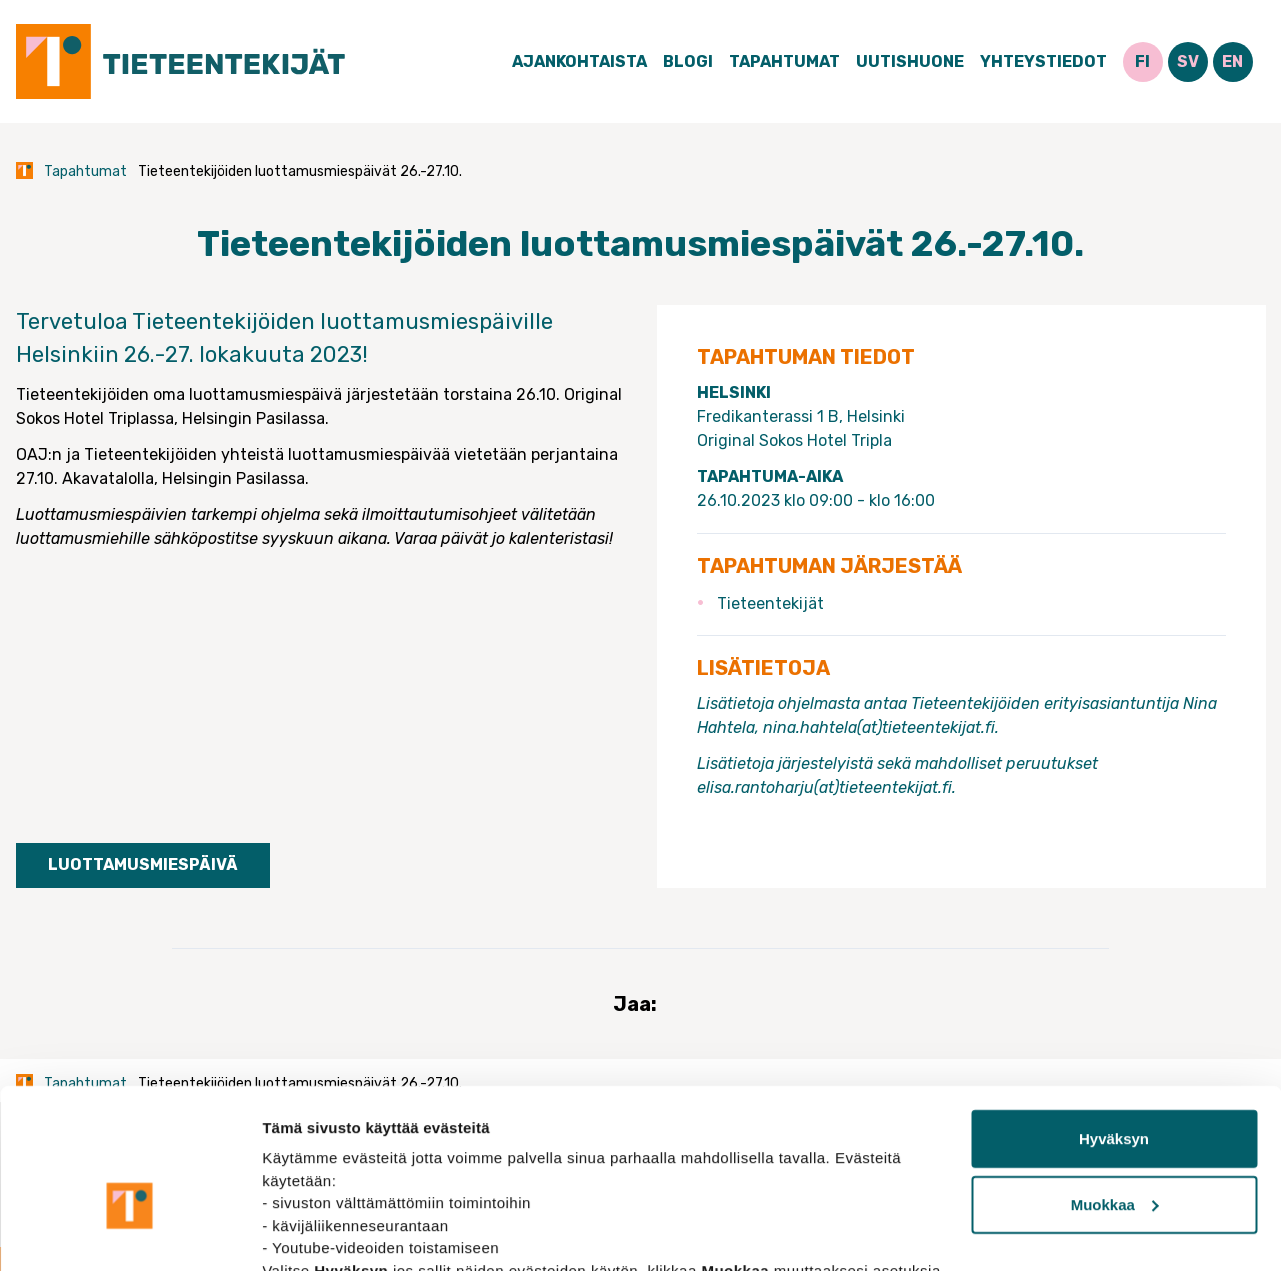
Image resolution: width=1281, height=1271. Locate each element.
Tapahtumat (784, 61)
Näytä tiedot (305, 1231)
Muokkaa (1115, 1088)
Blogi (688, 61)
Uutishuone (910, 61)
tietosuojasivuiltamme (472, 1176)
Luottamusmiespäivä (143, 864)
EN (1232, 61)
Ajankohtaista (579, 61)
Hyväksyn (1114, 1022)
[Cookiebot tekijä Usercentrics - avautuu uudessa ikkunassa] (129, 1232)
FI (1142, 61)
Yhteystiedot (1043, 61)
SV (1188, 61)
